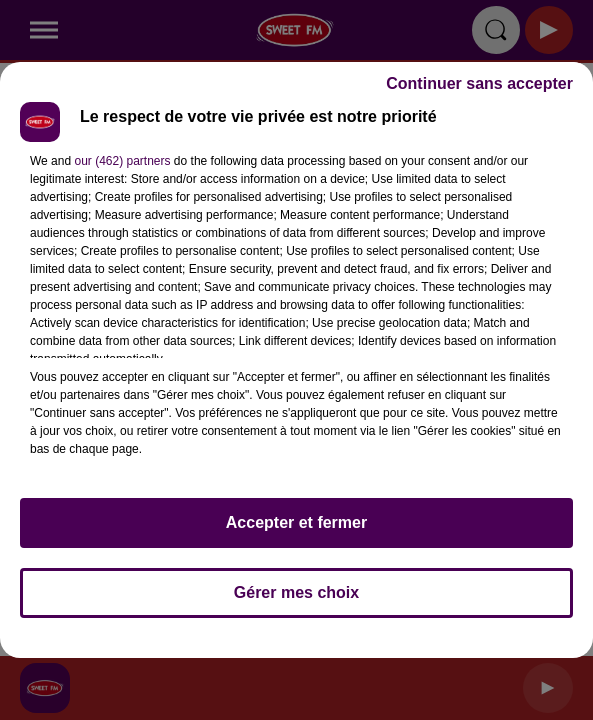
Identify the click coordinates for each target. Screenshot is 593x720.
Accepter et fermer (296, 522)
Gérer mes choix (296, 592)
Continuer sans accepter (479, 83)
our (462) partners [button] (122, 161)
